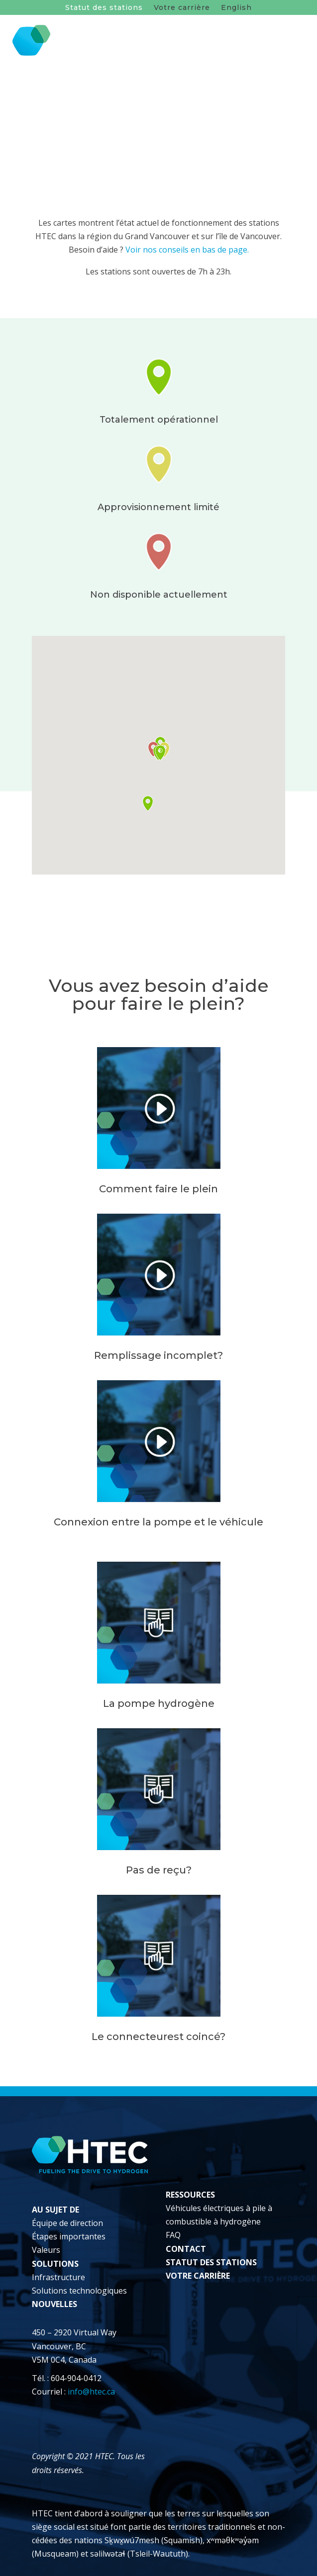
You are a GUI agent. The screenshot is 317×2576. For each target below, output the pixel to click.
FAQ (173, 2234)
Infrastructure (58, 2277)
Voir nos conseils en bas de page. (187, 249)
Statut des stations (104, 8)
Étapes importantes (69, 2236)
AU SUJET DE (55, 2209)
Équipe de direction (67, 2223)
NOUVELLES (54, 2304)
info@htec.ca (91, 2391)
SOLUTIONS (55, 2263)
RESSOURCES (190, 2194)
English (236, 8)
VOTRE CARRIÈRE (198, 2275)
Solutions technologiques (79, 2290)
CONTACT (186, 2248)
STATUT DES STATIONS (211, 2262)
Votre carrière (182, 8)
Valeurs (46, 2249)
